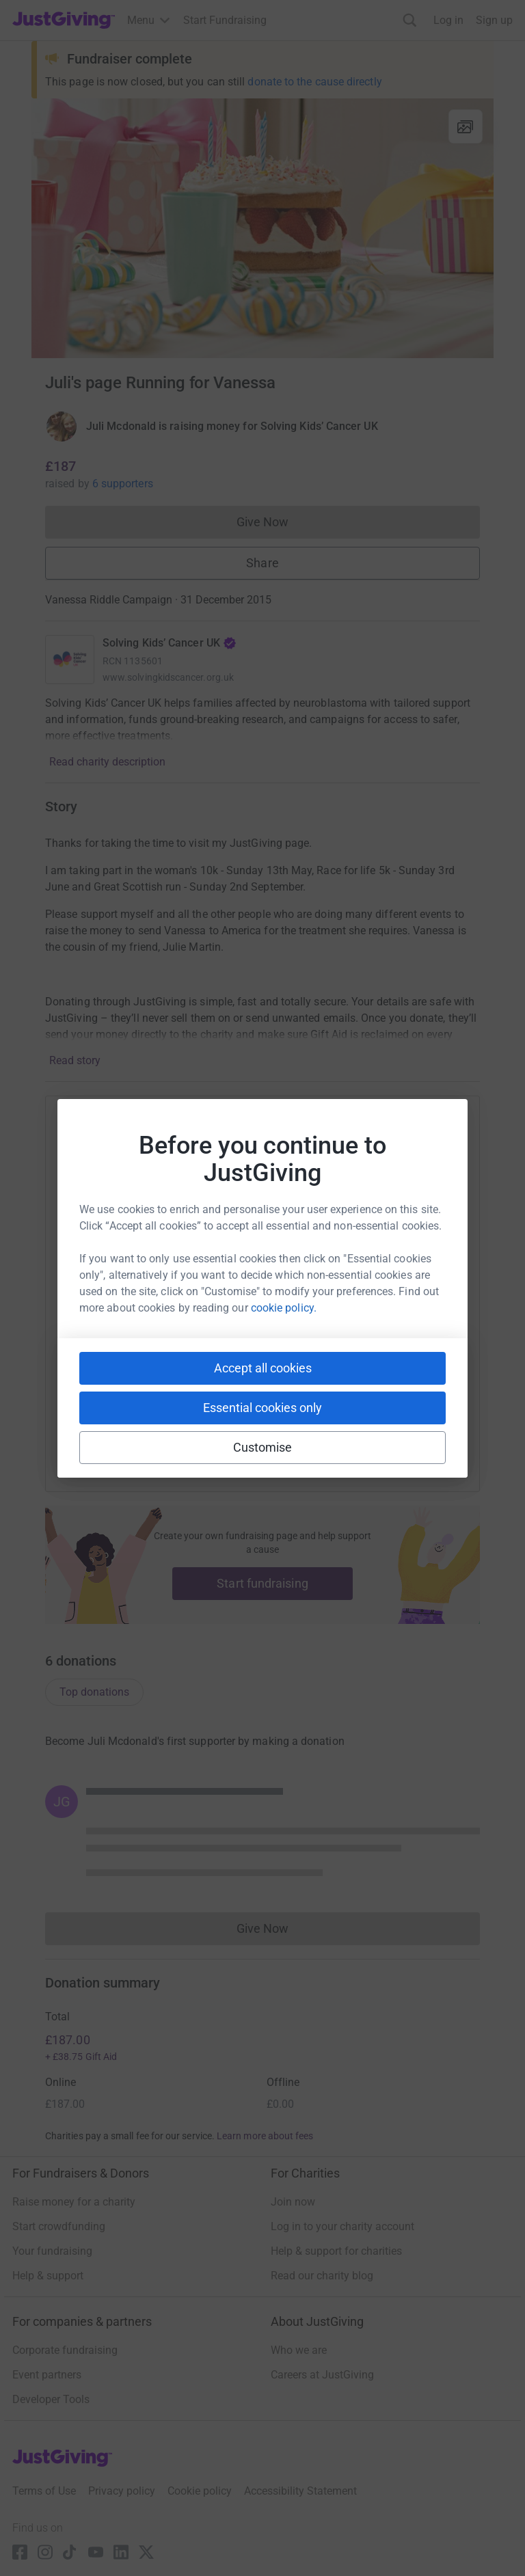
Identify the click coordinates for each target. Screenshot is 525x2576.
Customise (263, 1447)
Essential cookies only (262, 1407)
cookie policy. (284, 1307)
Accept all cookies (263, 1368)
